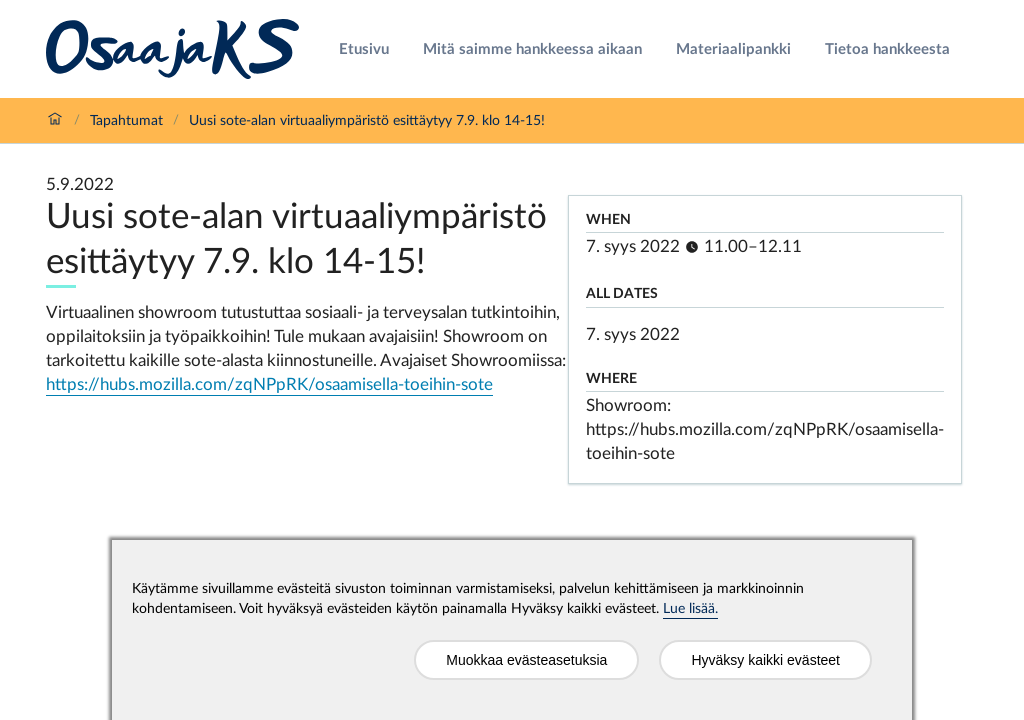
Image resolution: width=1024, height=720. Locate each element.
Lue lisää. (690, 609)
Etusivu (364, 49)
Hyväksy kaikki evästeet (765, 660)
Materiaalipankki (733, 49)
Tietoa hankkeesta (887, 49)
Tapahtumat (126, 121)
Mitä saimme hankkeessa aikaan (532, 49)
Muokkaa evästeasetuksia (526, 660)
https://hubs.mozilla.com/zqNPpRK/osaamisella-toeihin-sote (269, 384)
